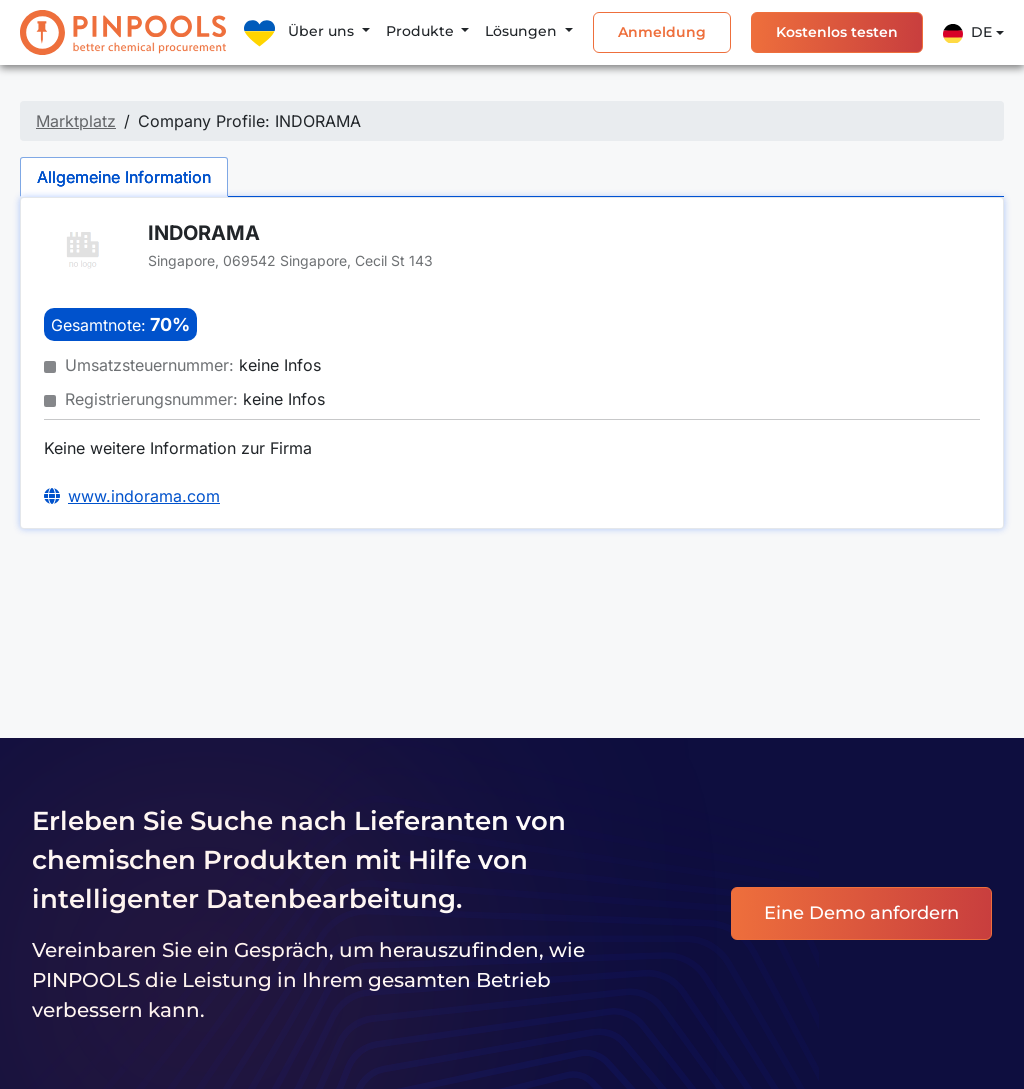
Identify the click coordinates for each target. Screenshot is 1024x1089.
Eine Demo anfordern (861, 913)
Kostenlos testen (837, 32)
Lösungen (523, 31)
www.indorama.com (144, 496)
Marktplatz (76, 121)
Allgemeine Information (124, 177)
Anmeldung (662, 32)
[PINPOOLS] (123, 32)
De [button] (967, 33)
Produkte (422, 31)
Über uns (323, 31)
